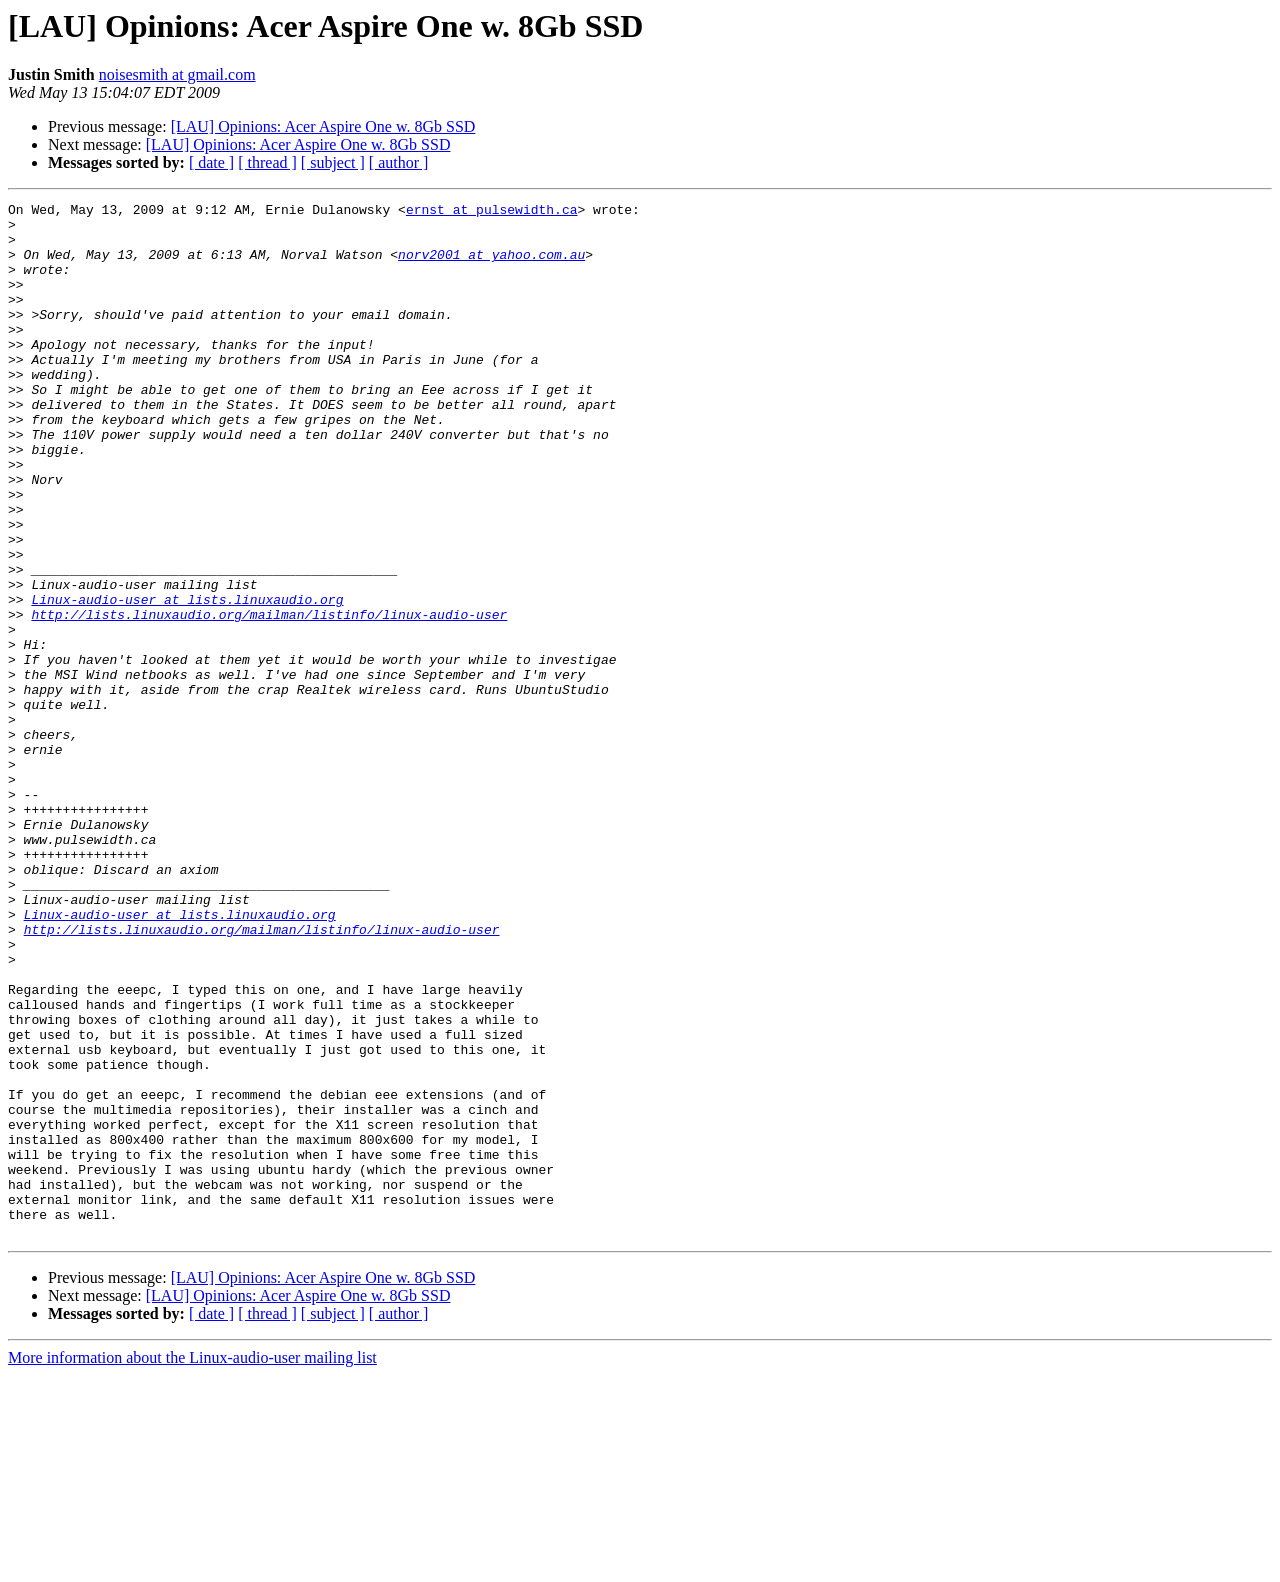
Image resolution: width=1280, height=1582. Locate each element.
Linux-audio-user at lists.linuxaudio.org (187, 680)
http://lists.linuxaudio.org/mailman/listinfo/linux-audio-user (269, 698)
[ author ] (399, 162)
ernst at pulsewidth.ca (492, 212)
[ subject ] (333, 162)
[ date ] (211, 162)
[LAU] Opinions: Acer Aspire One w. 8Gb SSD (323, 126)
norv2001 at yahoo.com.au (491, 266)
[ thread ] (267, 162)
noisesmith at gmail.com (177, 74)
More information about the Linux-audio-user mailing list (192, 1564)
